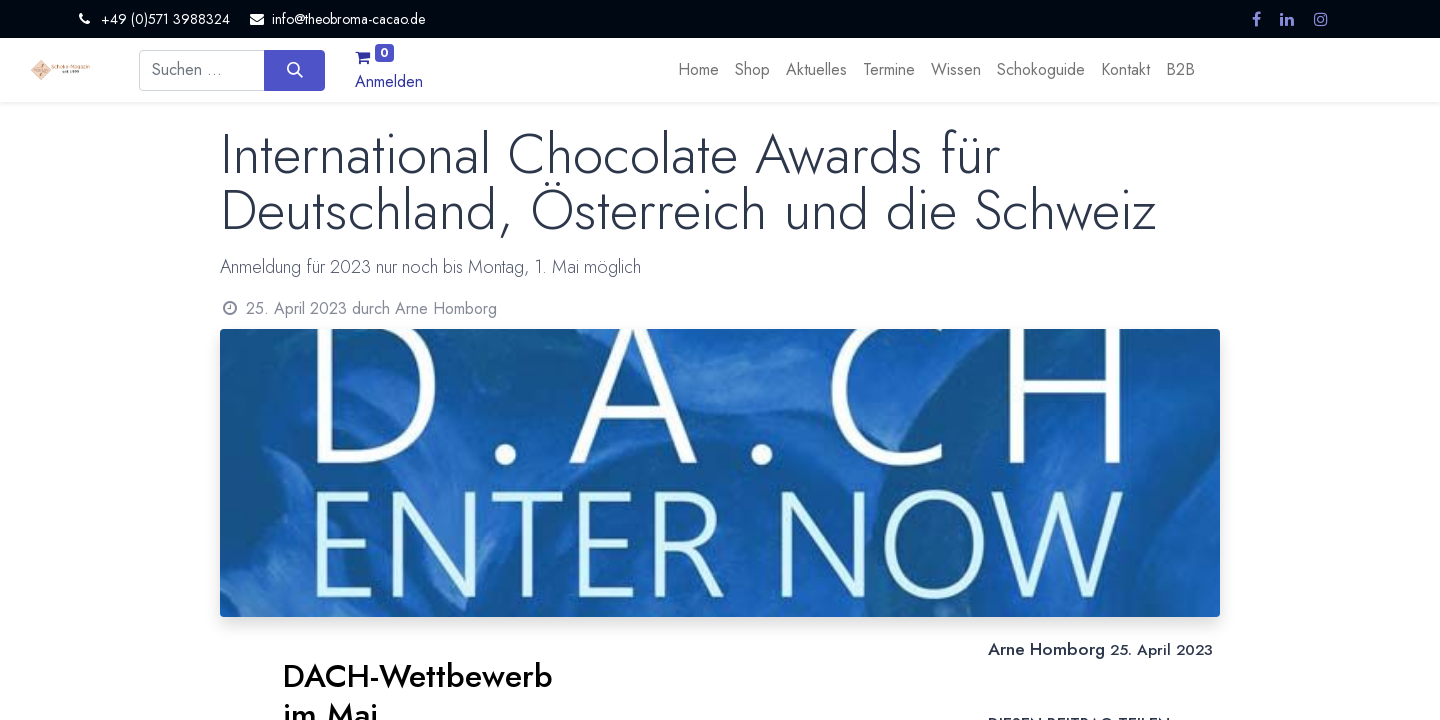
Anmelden (389, 81)
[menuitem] (698, 70)
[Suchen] (294, 70)
